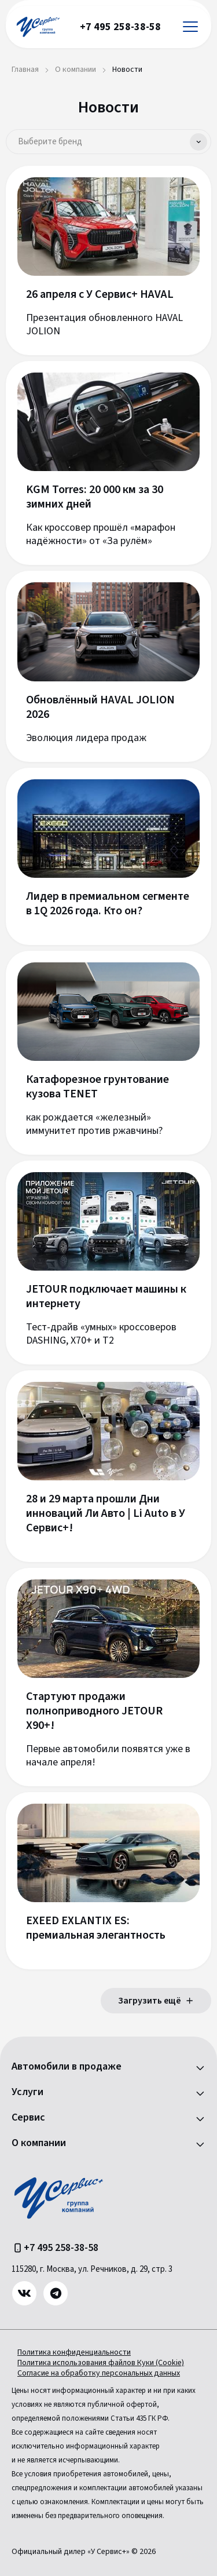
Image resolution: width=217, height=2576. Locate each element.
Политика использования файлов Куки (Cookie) (100, 2363)
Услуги (27, 2092)
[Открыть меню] (190, 27)
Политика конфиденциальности (74, 2352)
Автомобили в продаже (67, 2067)
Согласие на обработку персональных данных (98, 2373)
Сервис (28, 2118)
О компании (39, 2143)
